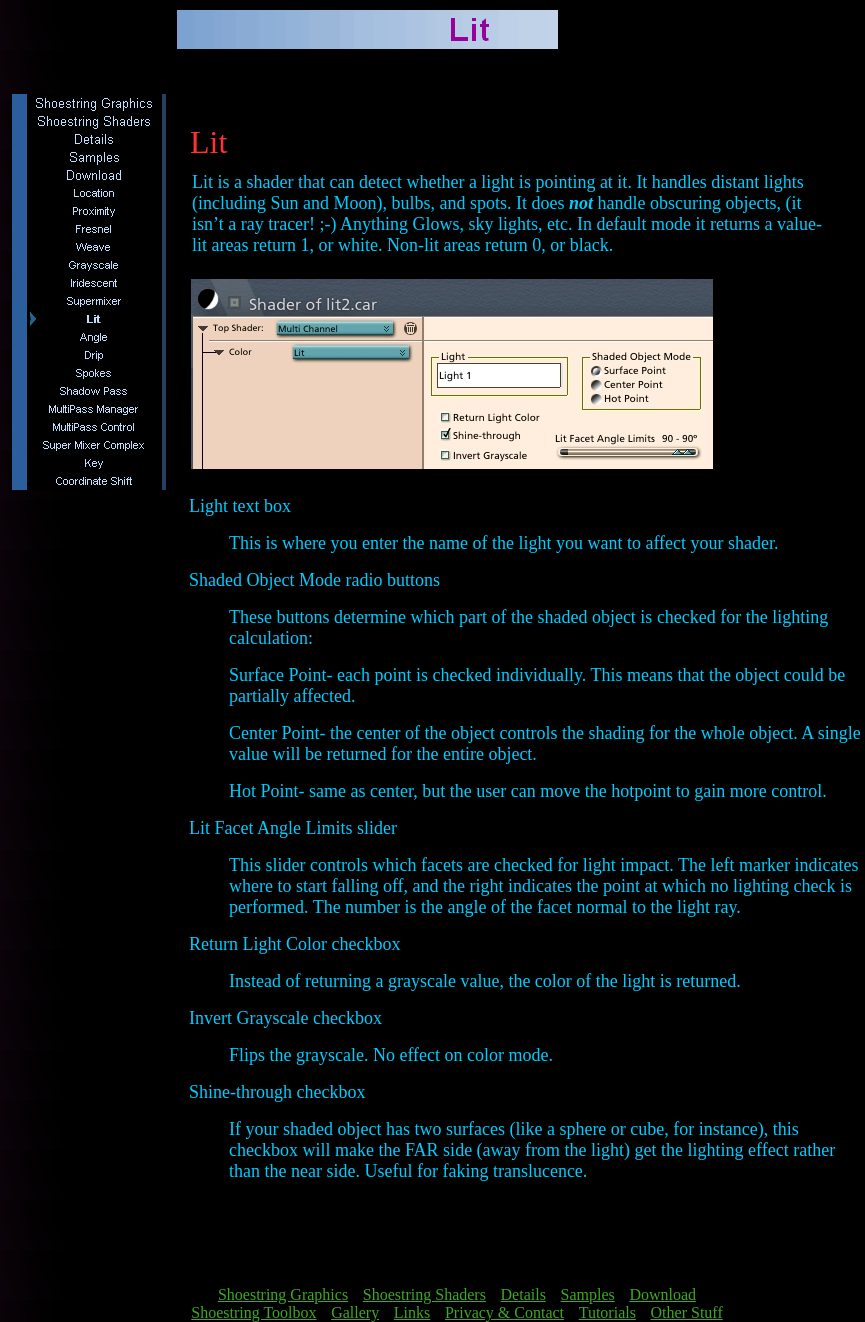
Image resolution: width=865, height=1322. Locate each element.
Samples (588, 1294)
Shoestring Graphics (283, 1294)
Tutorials (607, 1312)
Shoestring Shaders (424, 1294)
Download (662, 1294)
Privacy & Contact (504, 1312)
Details (523, 1294)
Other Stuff (687, 1312)
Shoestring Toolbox (253, 1312)
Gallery (355, 1312)
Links (412, 1312)
